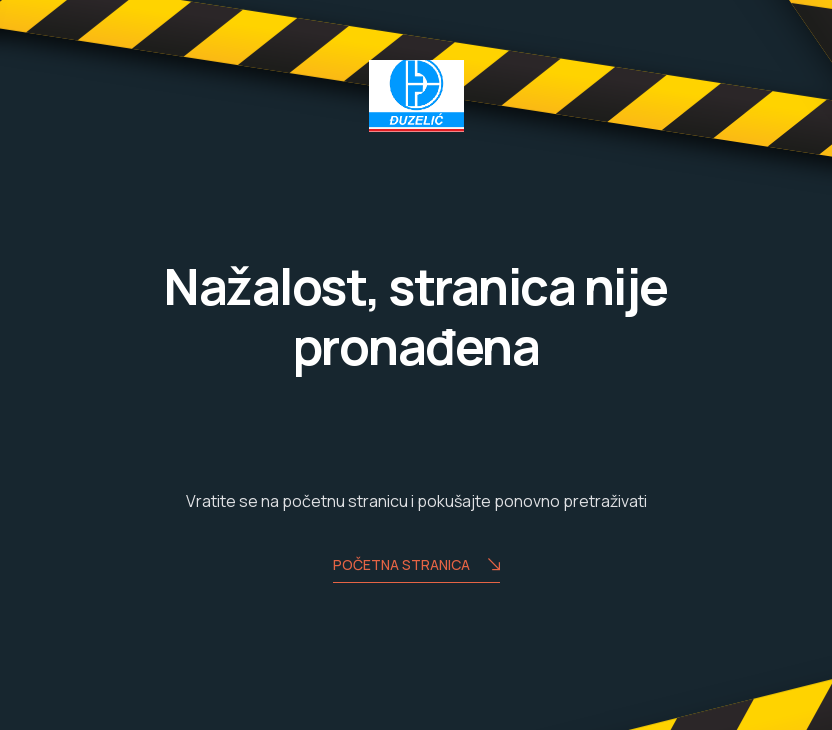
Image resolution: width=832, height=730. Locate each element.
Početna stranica (416, 566)
